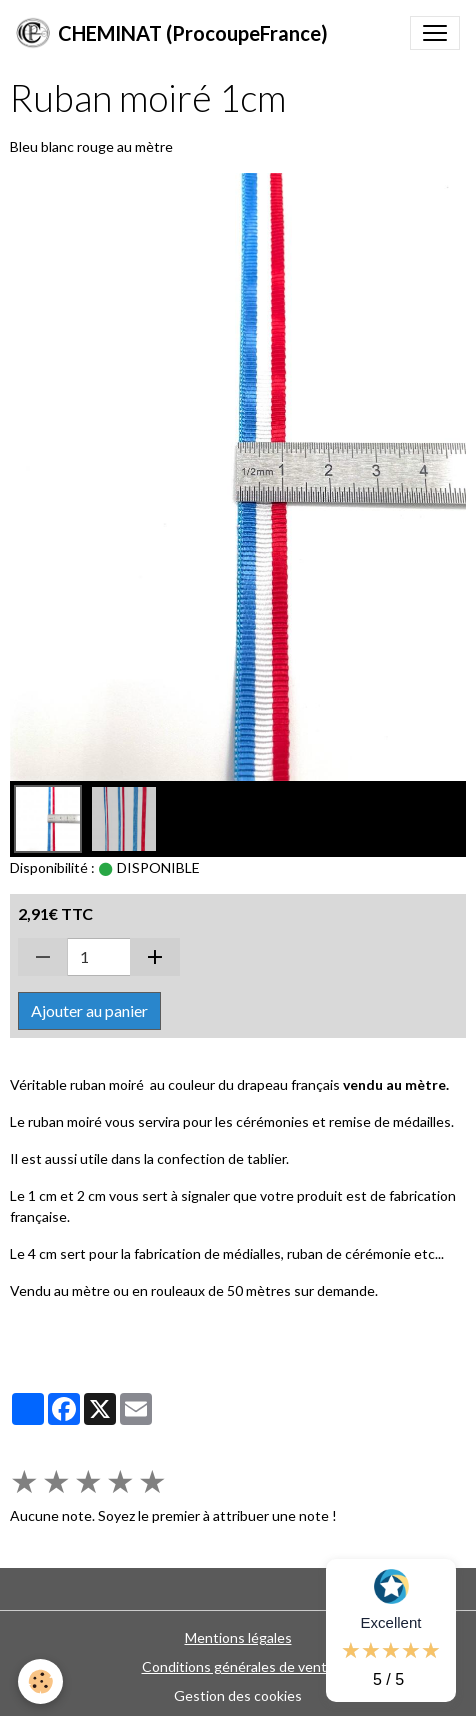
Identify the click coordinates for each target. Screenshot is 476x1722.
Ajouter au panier (89, 1010)
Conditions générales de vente (238, 1666)
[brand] (172, 33)
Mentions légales (238, 1637)
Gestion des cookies (238, 1695)
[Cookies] (40, 1681)
